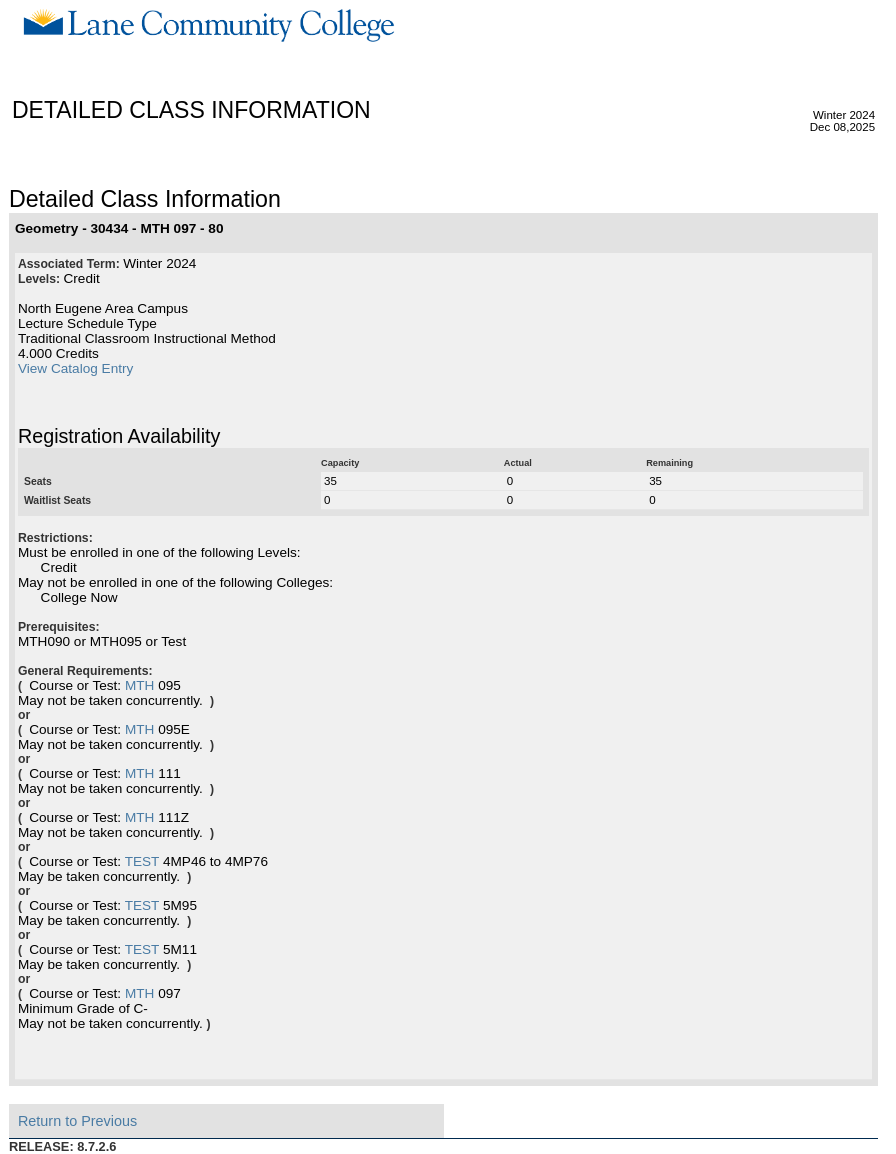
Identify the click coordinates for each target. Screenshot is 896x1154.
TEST (142, 861)
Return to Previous (77, 1121)
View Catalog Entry (75, 368)
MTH (139, 685)
